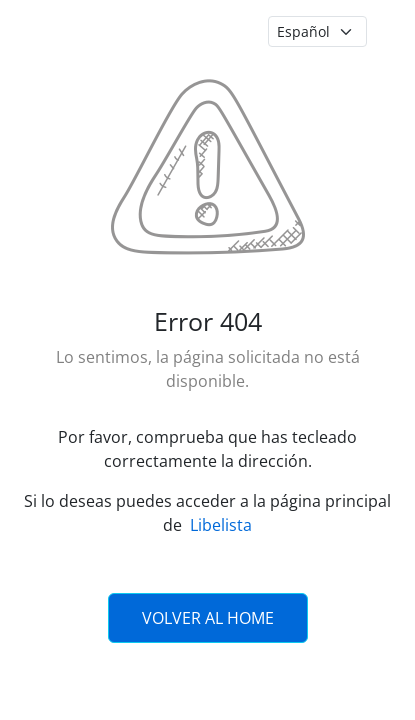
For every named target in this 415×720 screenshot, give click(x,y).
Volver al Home (208, 618)
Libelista (221, 525)
